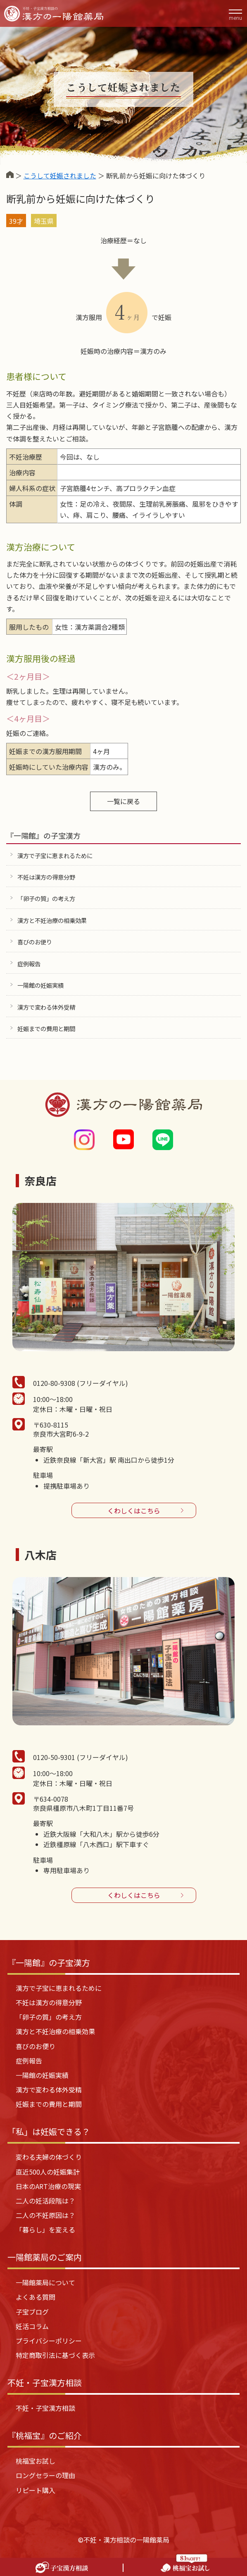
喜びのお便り (34, 941)
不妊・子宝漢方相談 (45, 2408)
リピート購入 (35, 2490)
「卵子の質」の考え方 (46, 898)
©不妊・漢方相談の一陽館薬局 (123, 2540)
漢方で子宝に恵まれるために (55, 855)
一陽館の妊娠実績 (40, 985)
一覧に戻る (123, 801)
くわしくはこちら (133, 1511)
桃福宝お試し (35, 2461)
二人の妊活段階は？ (45, 2201)
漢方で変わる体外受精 (46, 1007)
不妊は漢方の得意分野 (46, 877)
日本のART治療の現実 (48, 2186)
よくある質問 (35, 2297)
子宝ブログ (32, 2312)
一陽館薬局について (45, 2282)
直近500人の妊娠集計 (48, 2172)
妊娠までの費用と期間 (46, 1028)
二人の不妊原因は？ (45, 2215)
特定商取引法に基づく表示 (55, 2355)
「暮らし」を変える (45, 2229)
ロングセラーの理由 (45, 2475)
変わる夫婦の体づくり (49, 2157)
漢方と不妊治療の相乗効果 (52, 920)
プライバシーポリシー (49, 2341)
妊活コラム (32, 2326)
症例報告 (28, 963)
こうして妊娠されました (60, 175)
